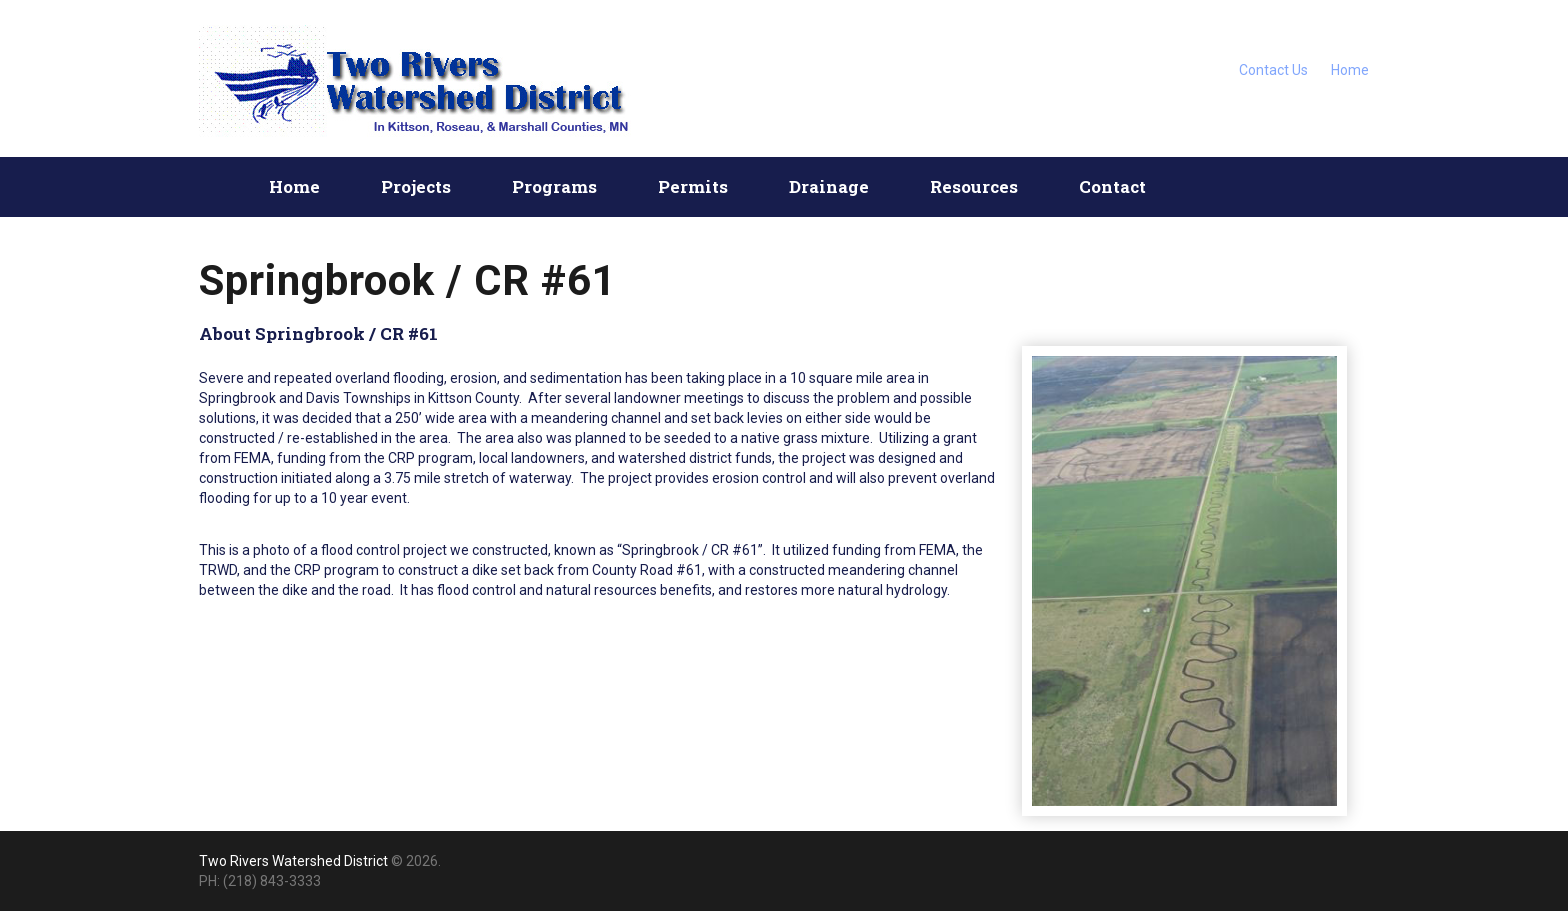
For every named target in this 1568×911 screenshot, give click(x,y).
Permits (693, 186)
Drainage (829, 186)
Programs (554, 186)
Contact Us (1273, 70)
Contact (1112, 186)
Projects (416, 186)
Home (1350, 70)
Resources (974, 186)
